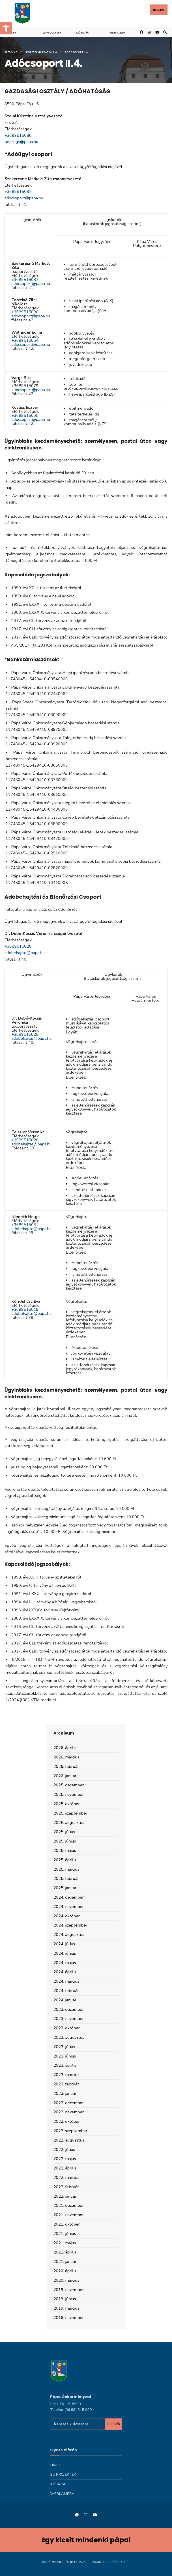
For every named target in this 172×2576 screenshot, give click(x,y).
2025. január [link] (65, 1888)
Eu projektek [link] (52, 32)
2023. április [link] (65, 2065)
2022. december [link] (69, 2103)
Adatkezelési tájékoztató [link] (110, 2562)
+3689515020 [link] (25, 1140)
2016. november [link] (69, 2317)
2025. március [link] (66, 1869)
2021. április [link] (65, 2252)
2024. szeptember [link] (70, 1925)
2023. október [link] (67, 2028)
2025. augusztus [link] (69, 1822)
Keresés (113, 2424)
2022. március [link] (66, 2177)
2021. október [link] (67, 2224)
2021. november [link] (69, 2215)
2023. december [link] (69, 2009)
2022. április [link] (65, 2168)
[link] (6, 28)
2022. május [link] (65, 2158)
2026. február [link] (66, 1766)
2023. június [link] (65, 2056)
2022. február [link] (66, 2187)
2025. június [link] (65, 1841)
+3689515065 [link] (25, 415)
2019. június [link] (65, 2299)
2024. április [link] (65, 1972)
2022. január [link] (65, 2196)
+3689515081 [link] (25, 1224)
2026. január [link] (65, 1776)
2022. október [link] (67, 2121)
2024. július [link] (64, 1944)
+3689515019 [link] (25, 1309)
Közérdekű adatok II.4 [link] (41, 52)
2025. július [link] (64, 1831)
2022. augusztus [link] (69, 2140)
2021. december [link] (69, 2205)
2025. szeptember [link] (70, 1813)
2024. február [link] (66, 1990)
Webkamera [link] (117, 32)
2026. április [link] (65, 1747)
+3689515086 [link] (18, 135)
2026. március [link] (66, 1757)
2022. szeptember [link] (70, 2130)
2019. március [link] (66, 2308)
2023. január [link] (65, 2093)
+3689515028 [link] (18, 946)
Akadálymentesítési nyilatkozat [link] (64, 2562)
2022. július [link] (64, 2149)
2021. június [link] (65, 2233)
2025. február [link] (66, 1878)
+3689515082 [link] (18, 191)
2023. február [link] (66, 2084)
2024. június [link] (65, 1953)
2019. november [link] (69, 2289)
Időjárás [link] (82, 32)
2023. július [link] (64, 2046)
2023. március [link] (66, 2074)
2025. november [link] (69, 1794)
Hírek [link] (12, 32)
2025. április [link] (65, 1860)
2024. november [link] (69, 1906)
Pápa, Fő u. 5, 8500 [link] (65, 2403)
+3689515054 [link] (25, 340)
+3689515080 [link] (25, 312)
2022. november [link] (69, 2112)
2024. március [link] (66, 1981)
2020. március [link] (66, 2280)
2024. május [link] (65, 1962)
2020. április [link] (65, 2271)
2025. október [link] (67, 1804)
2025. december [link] (69, 1785)
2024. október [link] (67, 1916)
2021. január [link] (65, 2261)
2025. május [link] (65, 1850)
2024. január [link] (65, 2000)
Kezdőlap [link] (10, 52)
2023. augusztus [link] (69, 2037)
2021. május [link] (65, 2243)
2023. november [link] (69, 2018)
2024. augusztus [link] (69, 1934)
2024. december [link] (69, 1897)
